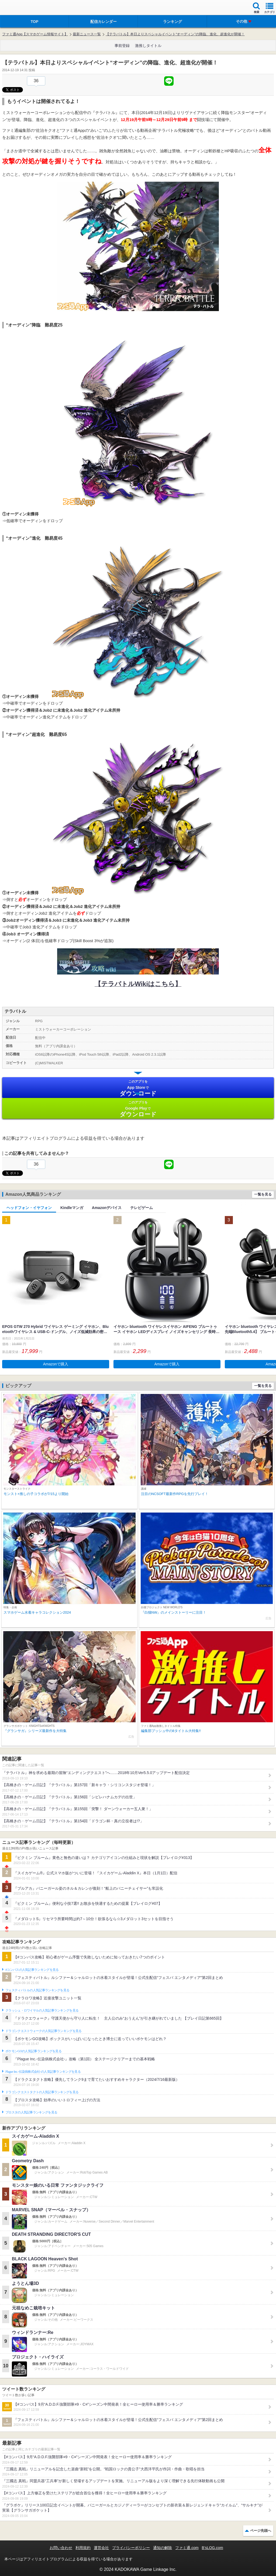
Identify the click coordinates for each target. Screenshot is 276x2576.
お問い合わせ (61, 2548)
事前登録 (122, 45)
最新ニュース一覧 (87, 34)
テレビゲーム (141, 1208)
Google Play (138, 1109)
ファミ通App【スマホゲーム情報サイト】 (35, 34)
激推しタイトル (148, 45)
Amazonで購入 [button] (55, 1364)
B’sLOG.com (212, 2548)
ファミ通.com (186, 2548)
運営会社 (101, 2548)
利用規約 (83, 2548)
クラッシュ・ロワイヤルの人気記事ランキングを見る (41, 2010)
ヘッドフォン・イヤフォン (29, 1208)
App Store (138, 1088)
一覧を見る (263, 1194)
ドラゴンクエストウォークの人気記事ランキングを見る (43, 2031)
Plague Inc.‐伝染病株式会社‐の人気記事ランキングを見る (43, 2071)
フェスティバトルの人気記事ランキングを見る (37, 1990)
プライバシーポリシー (131, 2548)
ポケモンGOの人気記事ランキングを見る (33, 2051)
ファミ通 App (20, 8)
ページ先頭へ (260, 2531)
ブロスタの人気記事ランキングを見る (31, 2112)
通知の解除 (162, 2548)
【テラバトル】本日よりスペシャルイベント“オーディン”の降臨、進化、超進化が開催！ (175, 34)
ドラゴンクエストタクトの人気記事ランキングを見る (41, 2092)
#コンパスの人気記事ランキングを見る (31, 1969)
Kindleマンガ (71, 1208)
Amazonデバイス (107, 1208)
